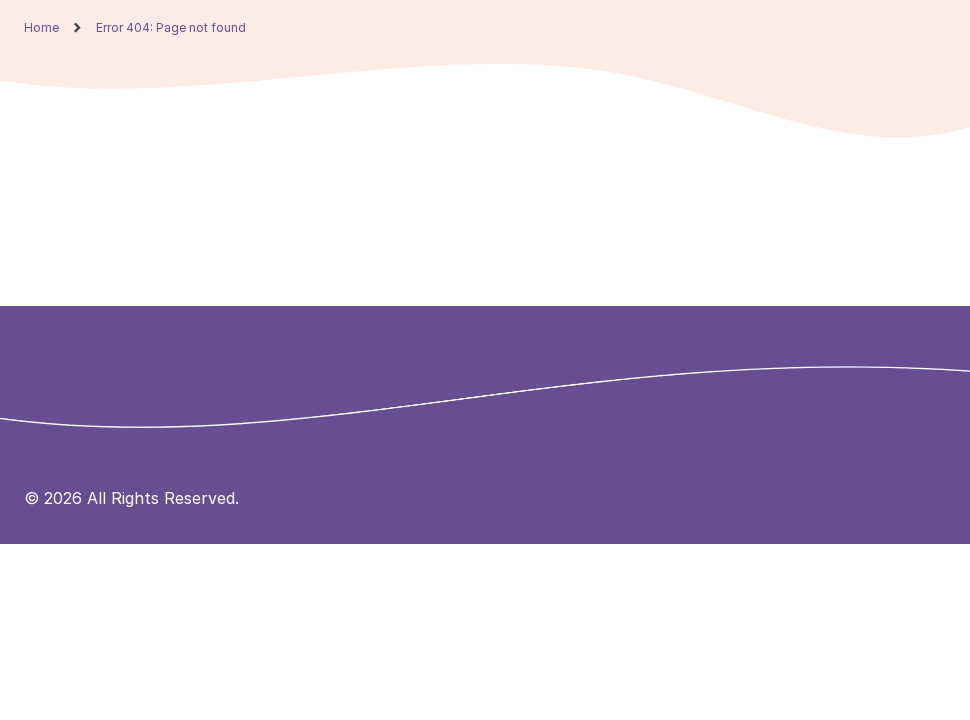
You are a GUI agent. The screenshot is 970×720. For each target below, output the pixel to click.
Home (41, 28)
